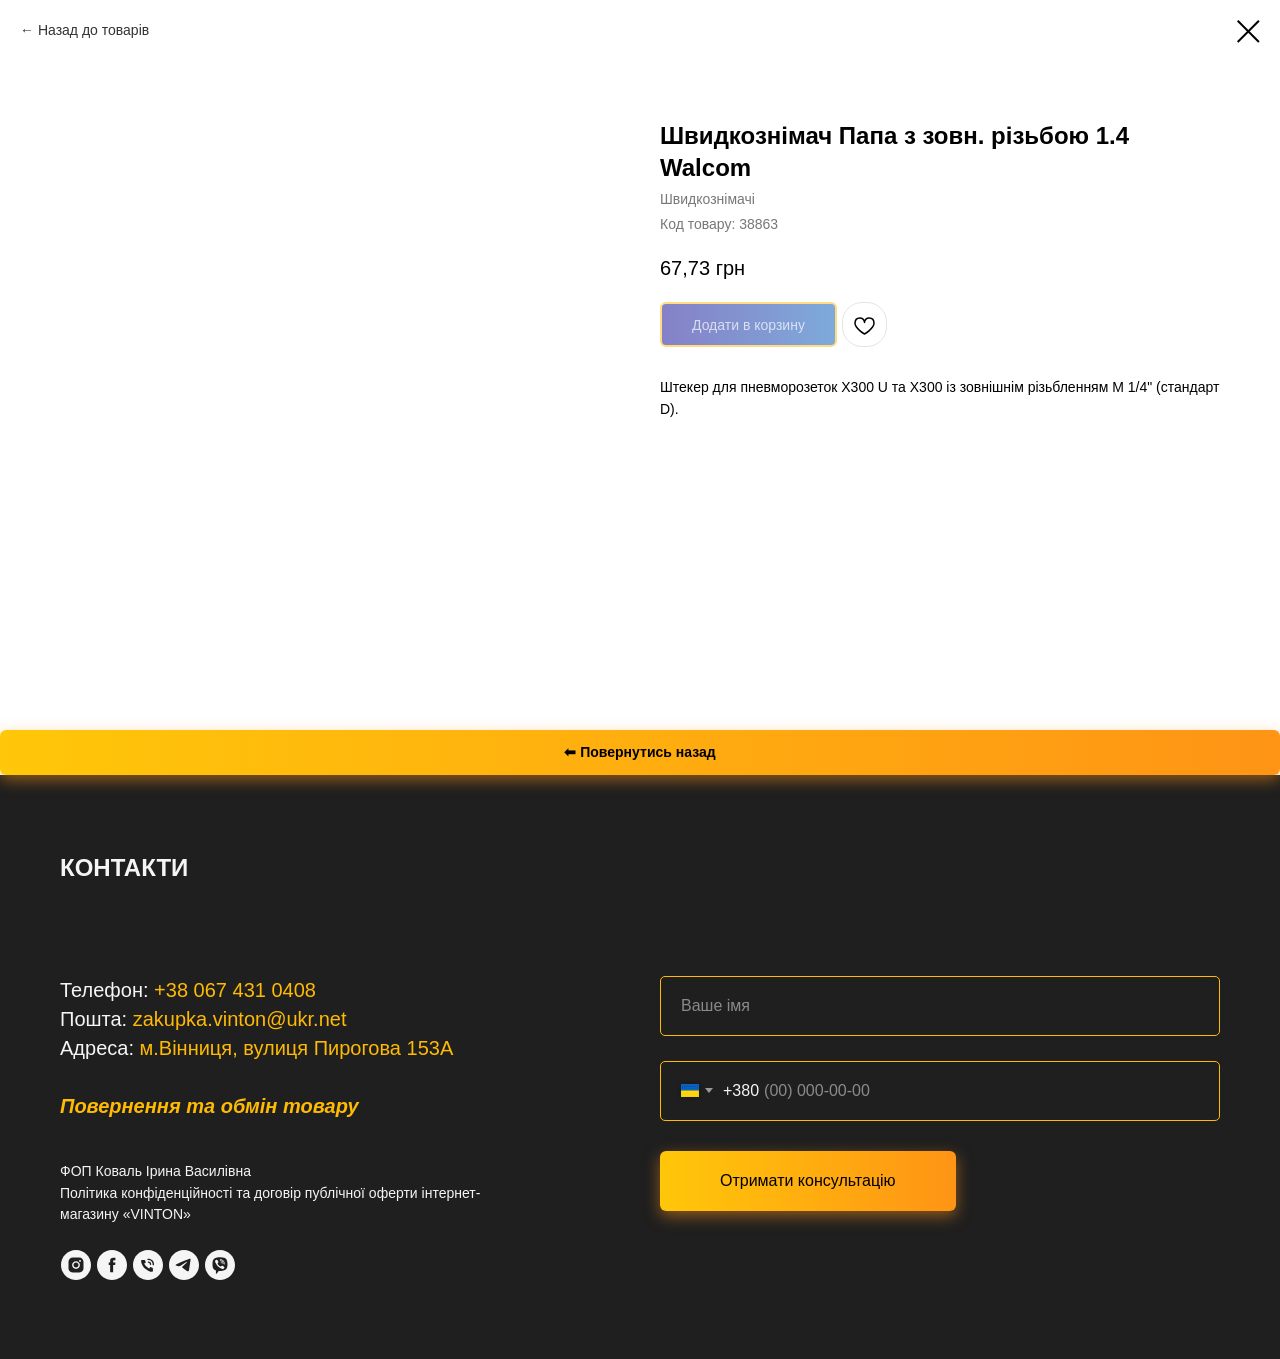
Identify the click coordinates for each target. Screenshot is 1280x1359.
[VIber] (220, 1265)
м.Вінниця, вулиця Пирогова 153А (297, 1048)
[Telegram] (184, 1265)
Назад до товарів (93, 30)
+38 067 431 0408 (235, 990)
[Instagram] (76, 1265)
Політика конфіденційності (146, 1193)
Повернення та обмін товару (209, 1106)
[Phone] (148, 1265)
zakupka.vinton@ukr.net (240, 1019)
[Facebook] (112, 1265)
